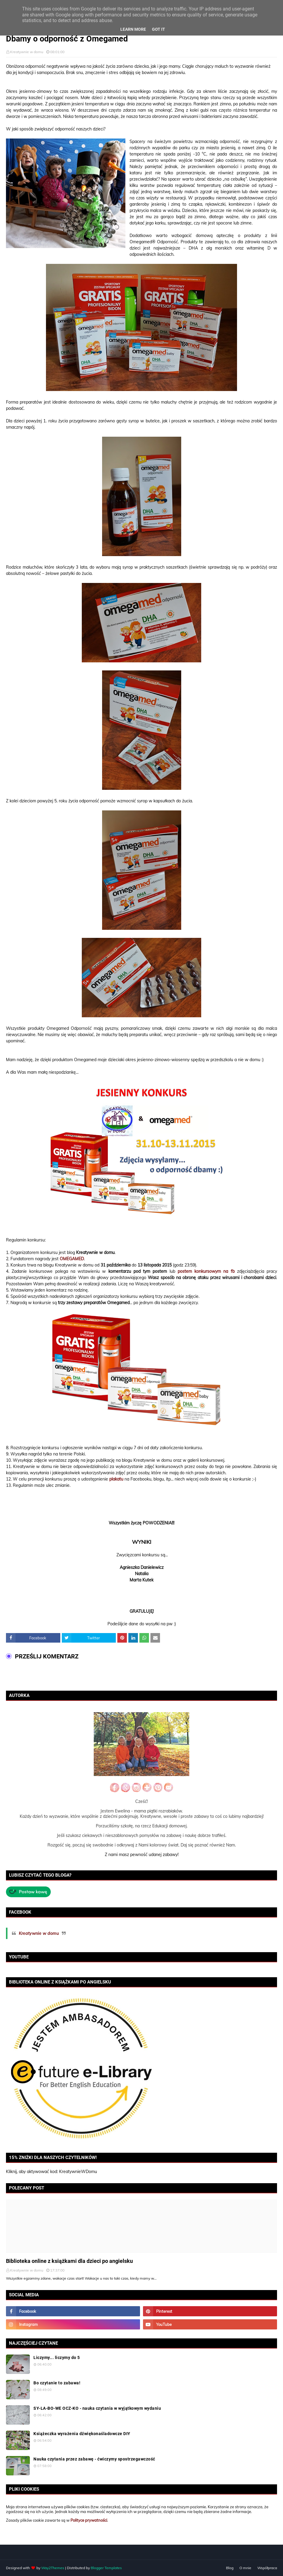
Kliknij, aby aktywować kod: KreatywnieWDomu (51, 2171)
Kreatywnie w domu (26, 52)
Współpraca (267, 2568)
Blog (229, 2568)
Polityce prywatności (88, 2520)
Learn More (133, 29)
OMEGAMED (72, 1258)
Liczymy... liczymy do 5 (56, 2357)
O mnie (245, 2568)
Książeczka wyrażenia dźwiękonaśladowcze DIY (81, 2433)
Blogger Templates (106, 2568)
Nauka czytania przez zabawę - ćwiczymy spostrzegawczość (94, 2459)
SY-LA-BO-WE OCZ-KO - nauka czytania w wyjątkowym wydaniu (97, 2408)
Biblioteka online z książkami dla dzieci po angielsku (69, 2261)
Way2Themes (52, 2568)
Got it (158, 29)
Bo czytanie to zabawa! (56, 2382)
